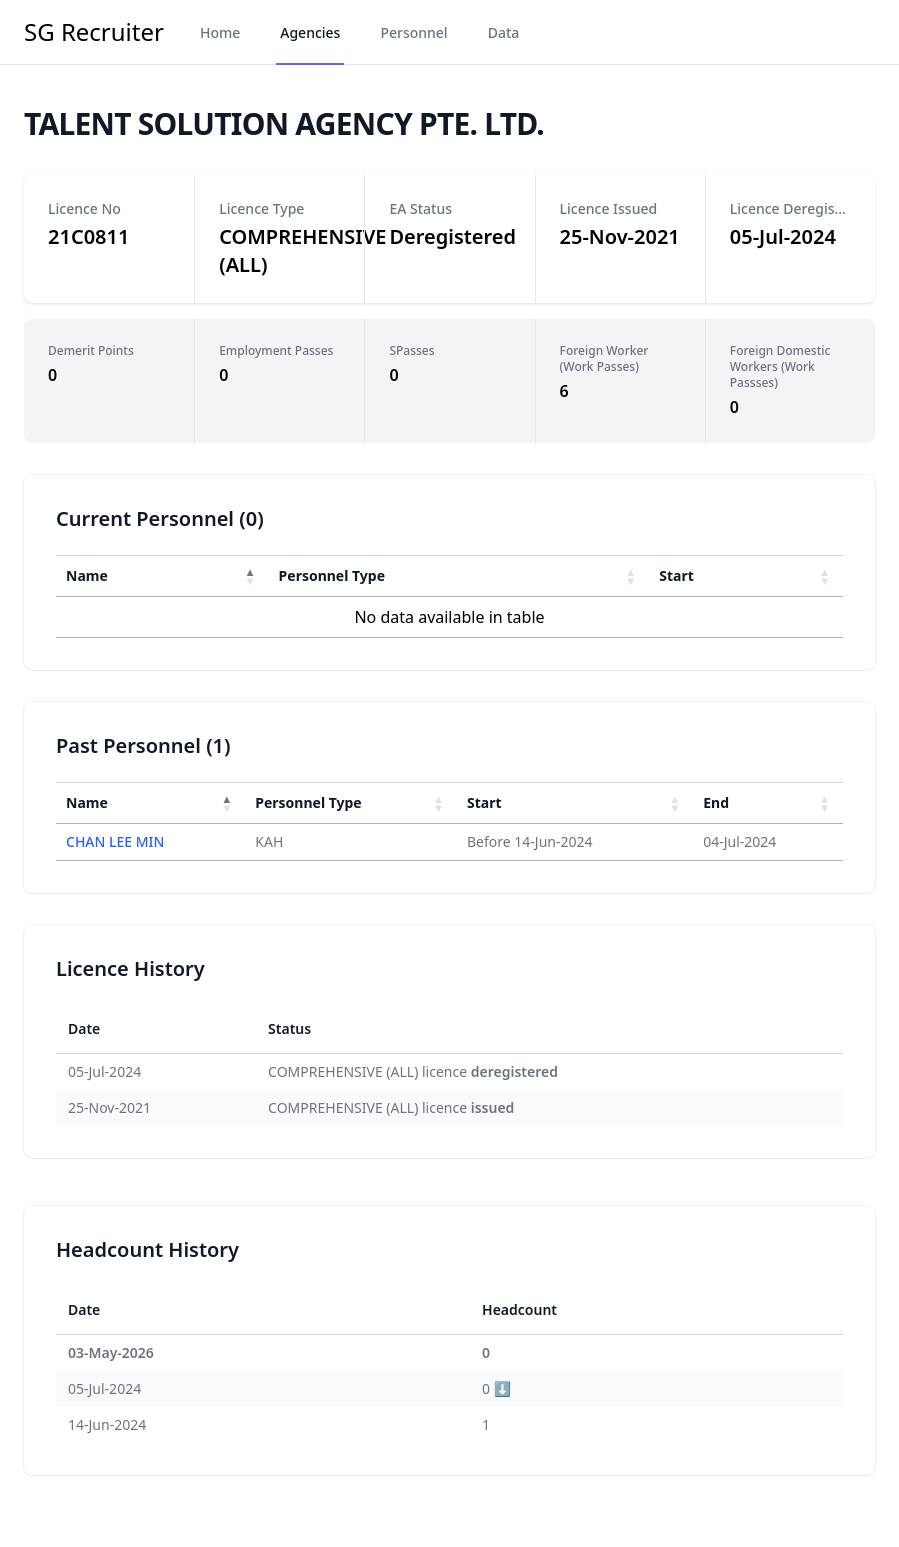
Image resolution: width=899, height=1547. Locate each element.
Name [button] (87, 575)
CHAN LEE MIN (115, 841)
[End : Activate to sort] (768, 802)
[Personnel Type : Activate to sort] (459, 575)
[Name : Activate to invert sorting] (162, 575)
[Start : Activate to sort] (746, 575)
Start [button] (676, 575)
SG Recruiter (94, 32)
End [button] (716, 802)
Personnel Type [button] (332, 575)
